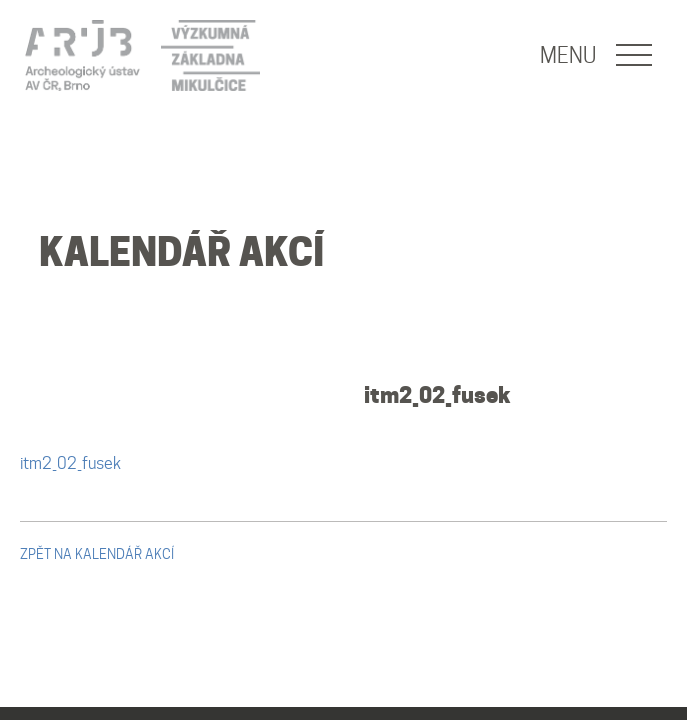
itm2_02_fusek (437, 395)
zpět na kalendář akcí (97, 554)
